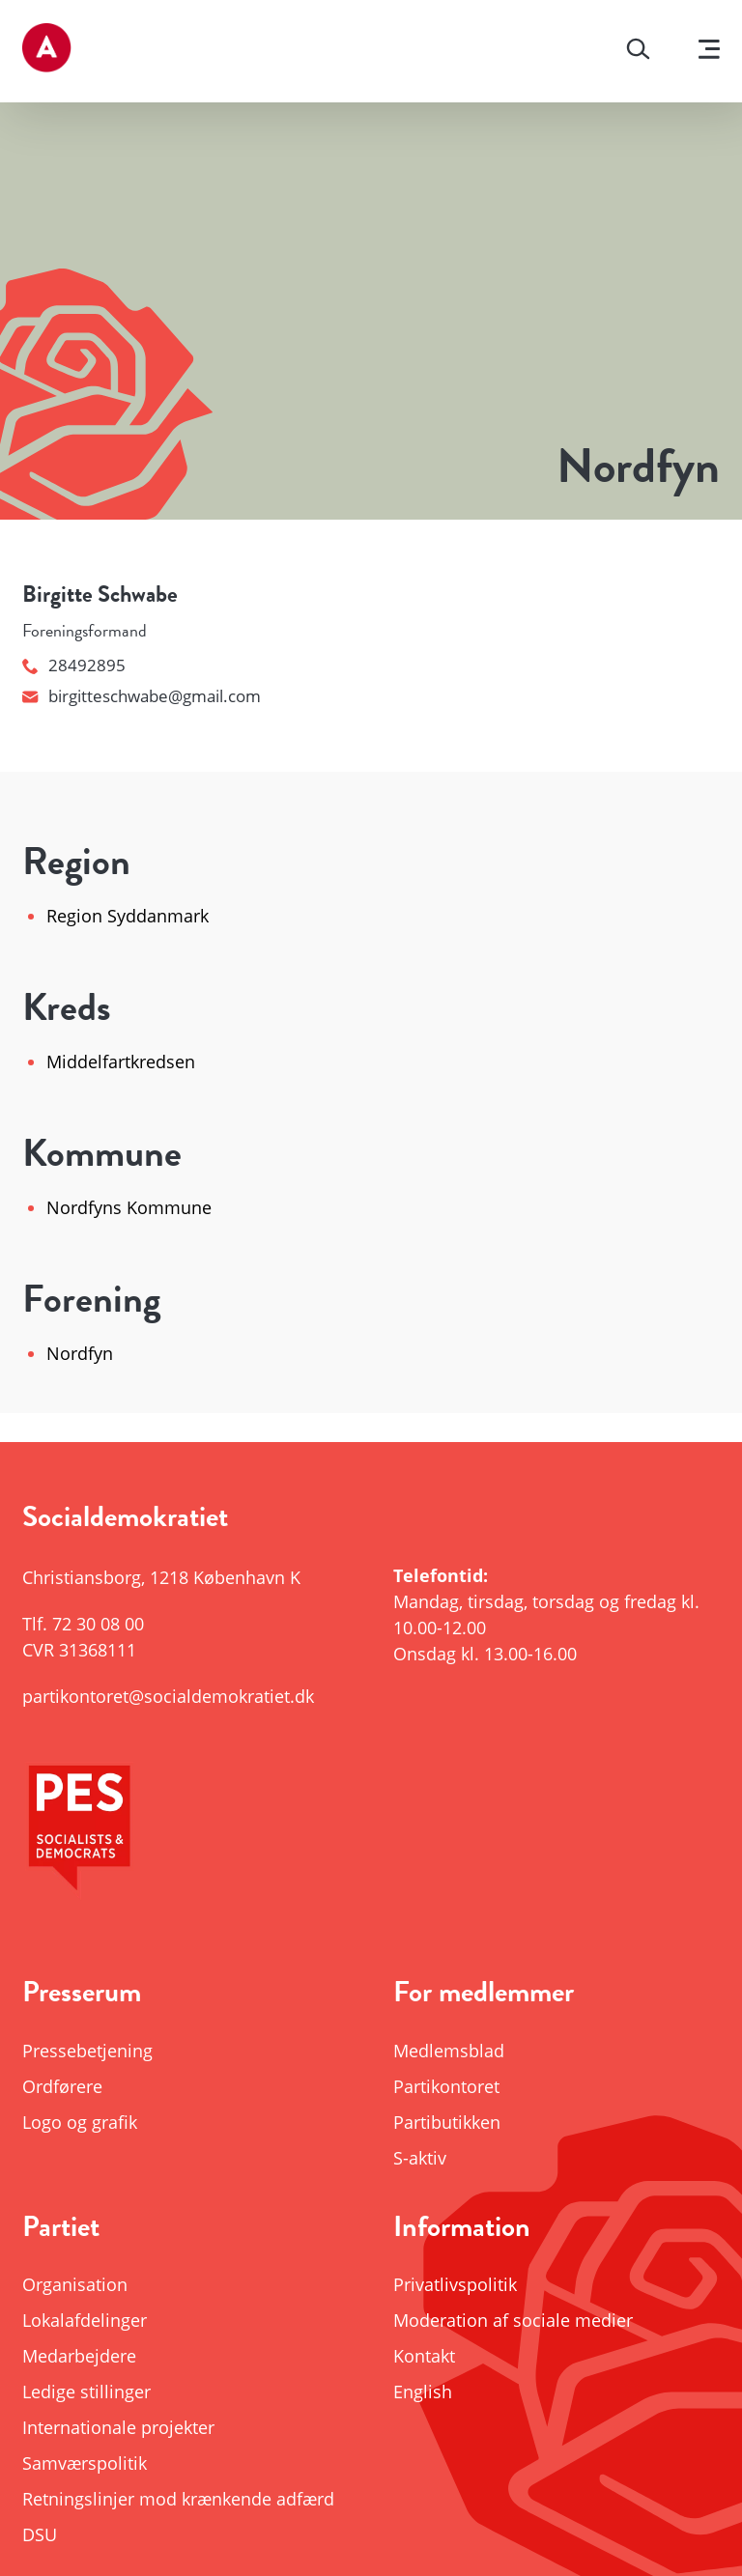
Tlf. (83, 1623)
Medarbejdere (79, 2355)
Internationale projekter (118, 2427)
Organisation (75, 2284)
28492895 (74, 665)
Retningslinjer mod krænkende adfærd (178, 2498)
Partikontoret (446, 2086)
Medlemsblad (448, 2050)
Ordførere (62, 2086)
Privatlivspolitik (455, 2284)
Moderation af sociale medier (513, 2320)
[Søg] (638, 51)
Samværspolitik (84, 2463)
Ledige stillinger (86, 2391)
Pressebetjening (87, 2050)
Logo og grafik (79, 2122)
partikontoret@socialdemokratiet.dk (168, 1696)
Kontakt (424, 2355)
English (422, 2391)
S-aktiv (419, 2157)
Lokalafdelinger (84, 2320)
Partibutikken (446, 2122)
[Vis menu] (709, 51)
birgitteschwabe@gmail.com (141, 696)
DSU (39, 2534)
